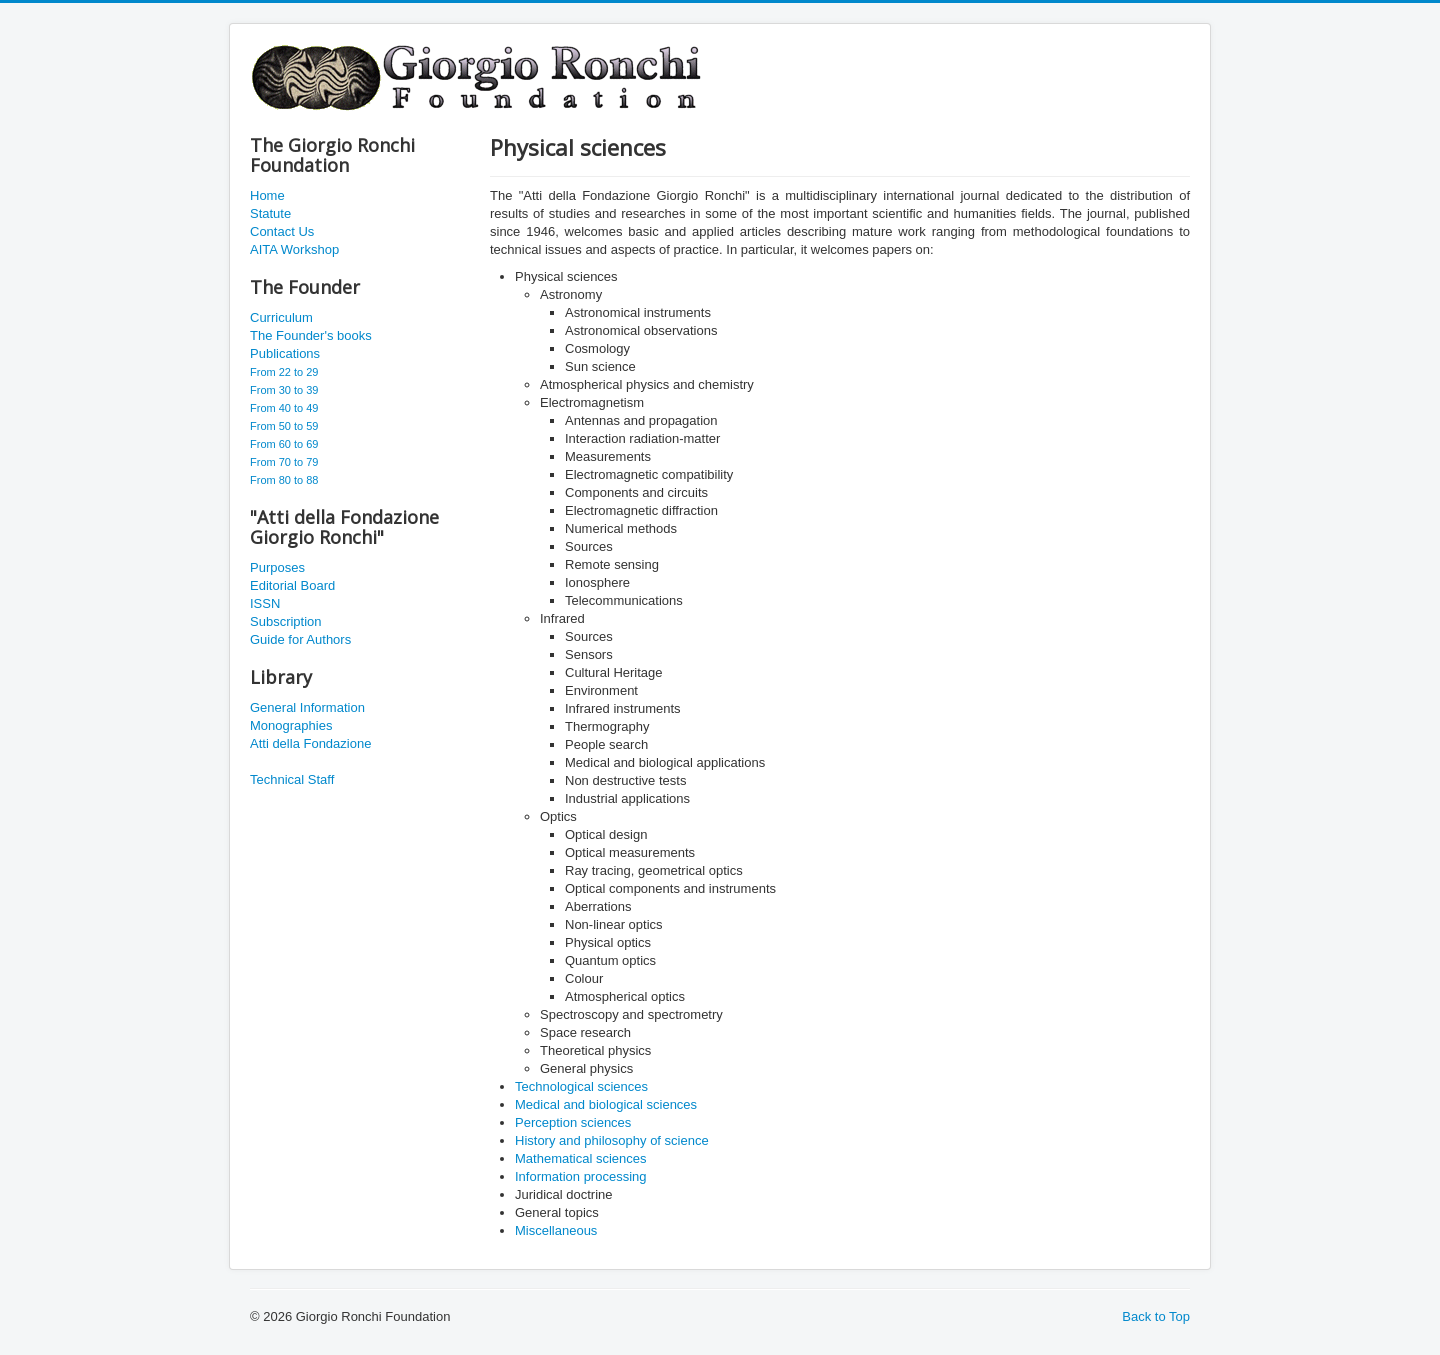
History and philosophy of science (612, 1140)
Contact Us (282, 231)
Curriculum (281, 317)
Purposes (277, 567)
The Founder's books (311, 335)
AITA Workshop (294, 249)
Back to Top (1156, 1316)
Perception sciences (573, 1122)
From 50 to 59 (284, 426)
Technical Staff (292, 779)
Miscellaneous (556, 1230)
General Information (307, 707)
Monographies (291, 725)
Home (267, 195)
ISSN (265, 603)
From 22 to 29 (284, 372)
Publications (285, 353)
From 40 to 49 (284, 408)
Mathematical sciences (581, 1158)
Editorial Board (292, 585)
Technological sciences (581, 1086)
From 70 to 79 (284, 462)
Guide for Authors (300, 639)
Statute (270, 213)
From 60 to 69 (284, 444)
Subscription (286, 621)
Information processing (581, 1176)
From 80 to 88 (284, 480)
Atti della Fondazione (310, 743)
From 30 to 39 (284, 390)
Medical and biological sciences (606, 1104)
